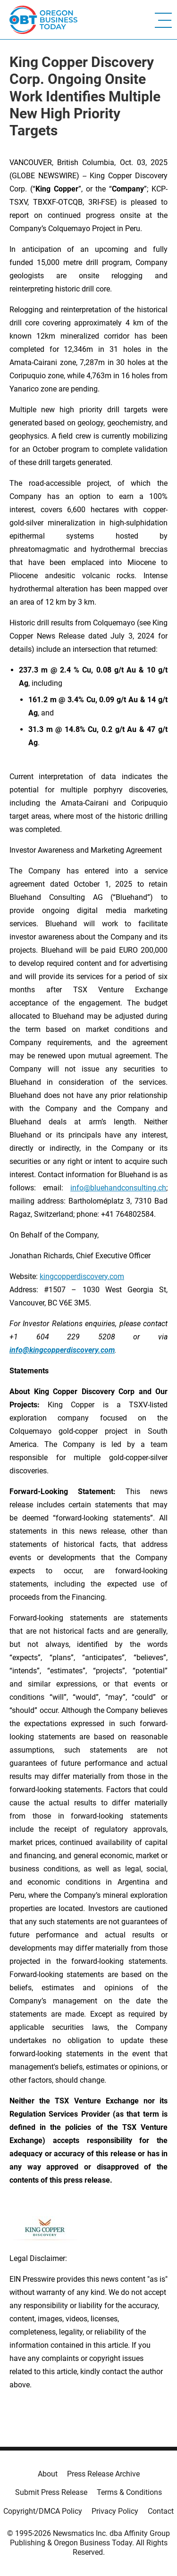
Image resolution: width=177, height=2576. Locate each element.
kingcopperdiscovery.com (82, 1276)
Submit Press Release (51, 2492)
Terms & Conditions (129, 2492)
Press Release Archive (103, 2473)
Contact (161, 2511)
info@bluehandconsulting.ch (118, 1187)
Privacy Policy (115, 2511)
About (48, 2473)
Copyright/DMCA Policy (42, 2511)
